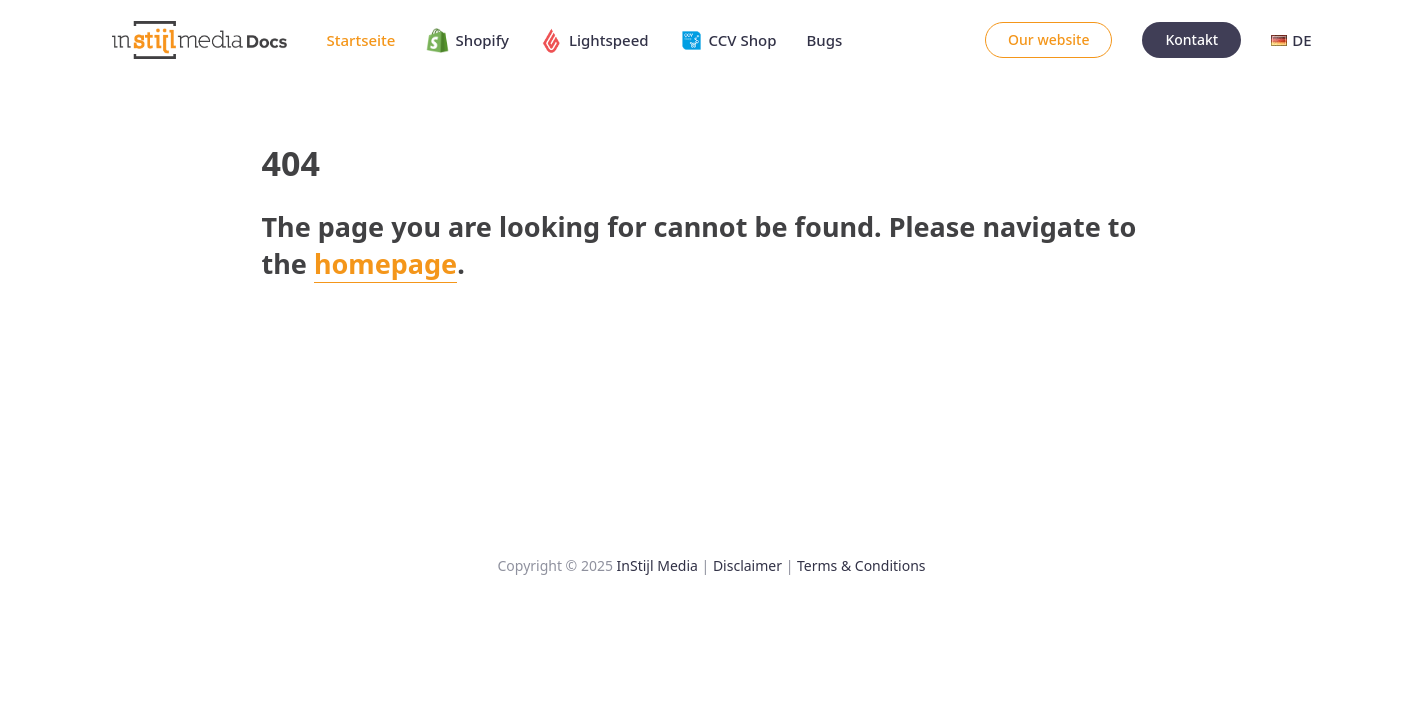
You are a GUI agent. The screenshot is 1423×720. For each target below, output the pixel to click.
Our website (1048, 39)
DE (1291, 40)
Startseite (361, 40)
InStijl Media (657, 565)
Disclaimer (747, 565)
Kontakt (1191, 39)
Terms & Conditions (861, 565)
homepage (385, 263)
